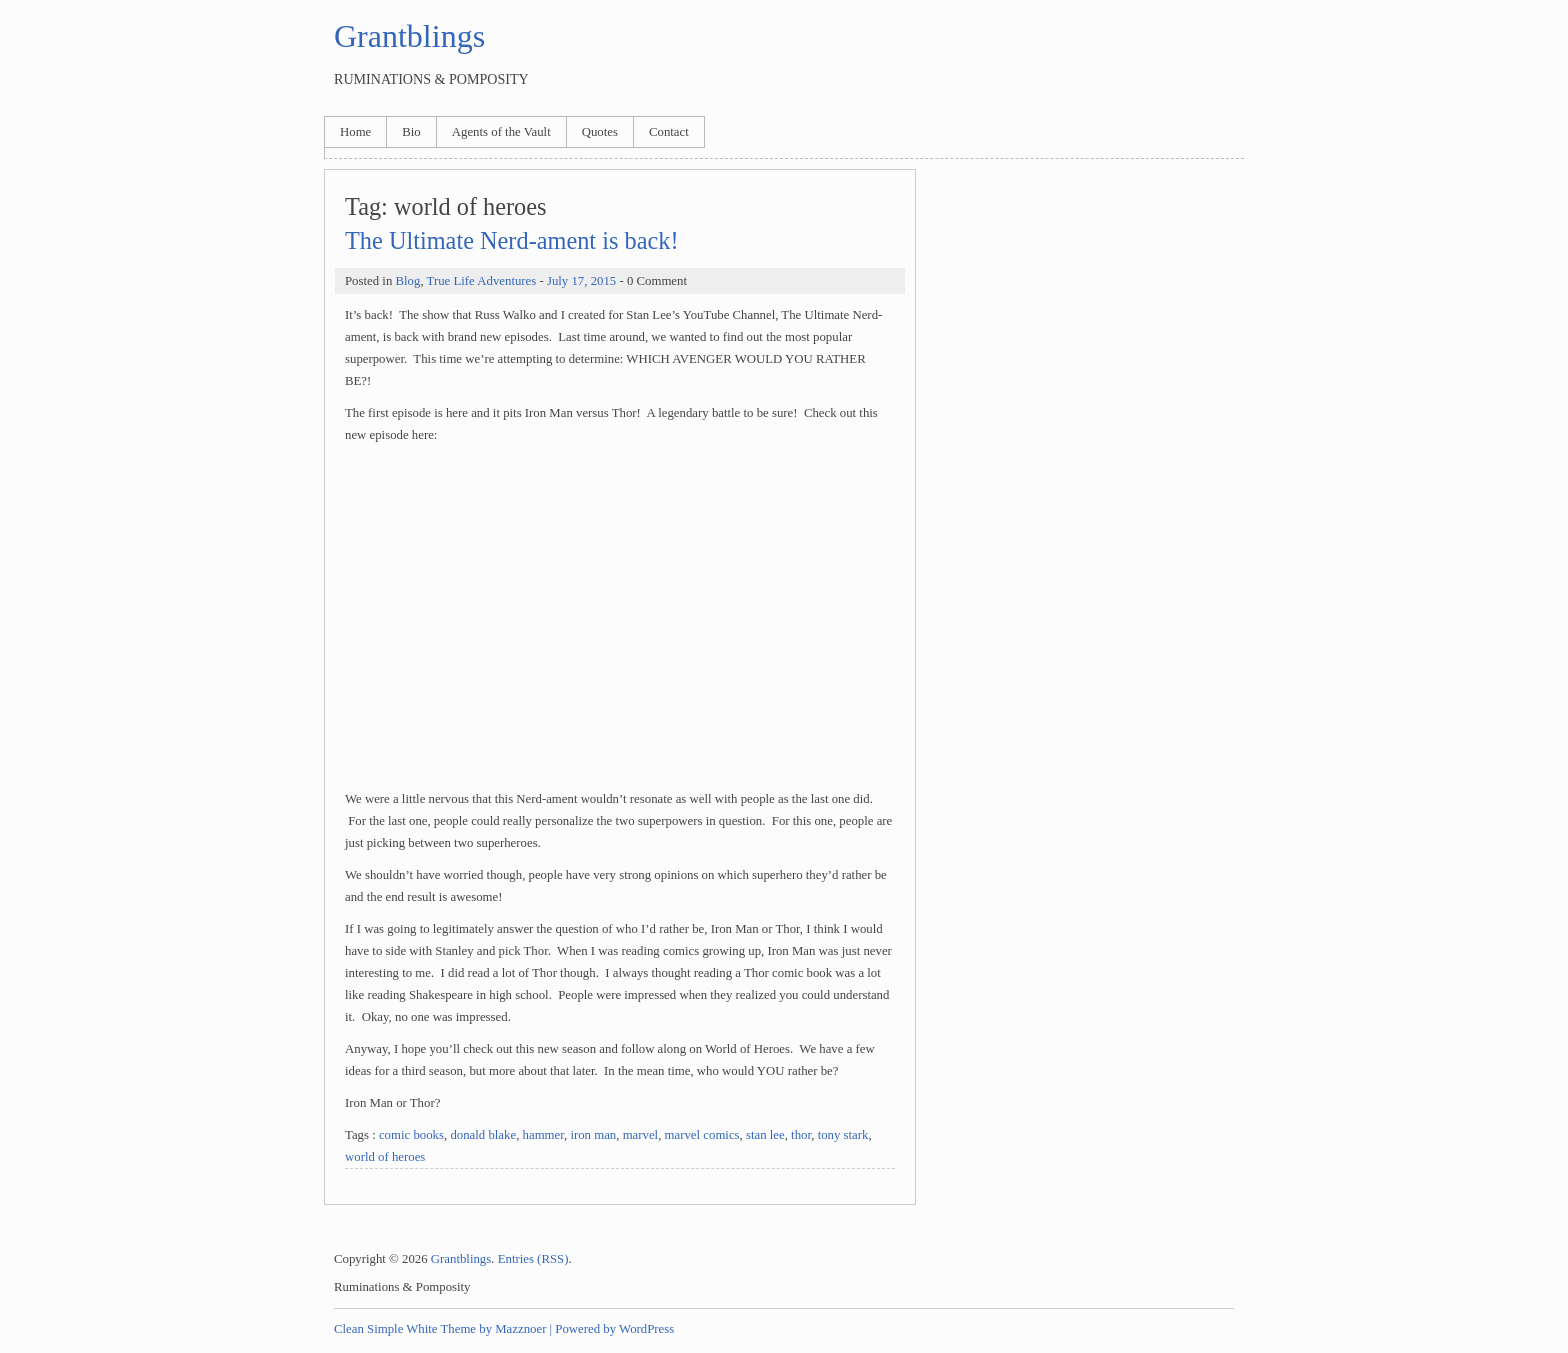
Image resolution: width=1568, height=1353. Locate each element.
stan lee (765, 1135)
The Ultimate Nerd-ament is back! (512, 240)
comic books (411, 1135)
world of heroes (385, 1157)
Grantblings (409, 36)
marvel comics (702, 1135)
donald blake (483, 1135)
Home (355, 132)
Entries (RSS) (533, 1259)
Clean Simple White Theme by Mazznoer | (443, 1329)
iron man (593, 1135)
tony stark (843, 1135)
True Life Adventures (482, 281)
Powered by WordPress (614, 1329)
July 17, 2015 (581, 281)
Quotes (600, 132)
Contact (669, 132)
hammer (543, 1135)
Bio (411, 132)
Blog (407, 281)
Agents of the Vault (501, 132)
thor (801, 1135)
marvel (641, 1135)
